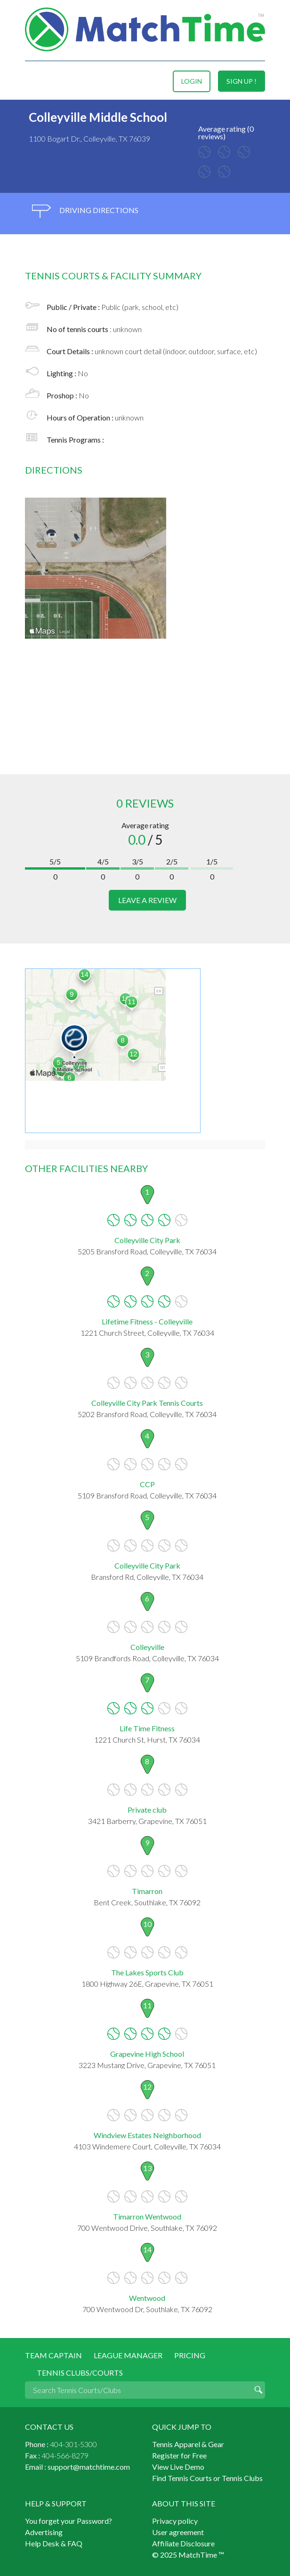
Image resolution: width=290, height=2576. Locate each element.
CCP (147, 1484)
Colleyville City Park (147, 1240)
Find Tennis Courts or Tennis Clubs (207, 2477)
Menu (33, 81)
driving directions (85, 211)
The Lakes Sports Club (147, 1972)
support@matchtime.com (89, 2466)
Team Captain (53, 2355)
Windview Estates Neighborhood (147, 2135)
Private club (147, 1809)
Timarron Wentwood (147, 2216)
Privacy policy (175, 2520)
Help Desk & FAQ (53, 2543)
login (191, 81)
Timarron (147, 1890)
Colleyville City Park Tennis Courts (147, 1402)
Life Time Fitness (147, 1728)
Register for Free (179, 2455)
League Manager (128, 2355)
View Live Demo (178, 2466)
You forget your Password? (68, 2520)
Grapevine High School (147, 2053)
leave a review (147, 900)
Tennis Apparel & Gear (188, 2444)
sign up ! (241, 81)
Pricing (189, 2355)
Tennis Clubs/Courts (80, 2372)
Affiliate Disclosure (183, 2543)
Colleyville (147, 1646)
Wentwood (147, 2297)
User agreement (178, 2532)
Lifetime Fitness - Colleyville (147, 1321)
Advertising (44, 2532)
